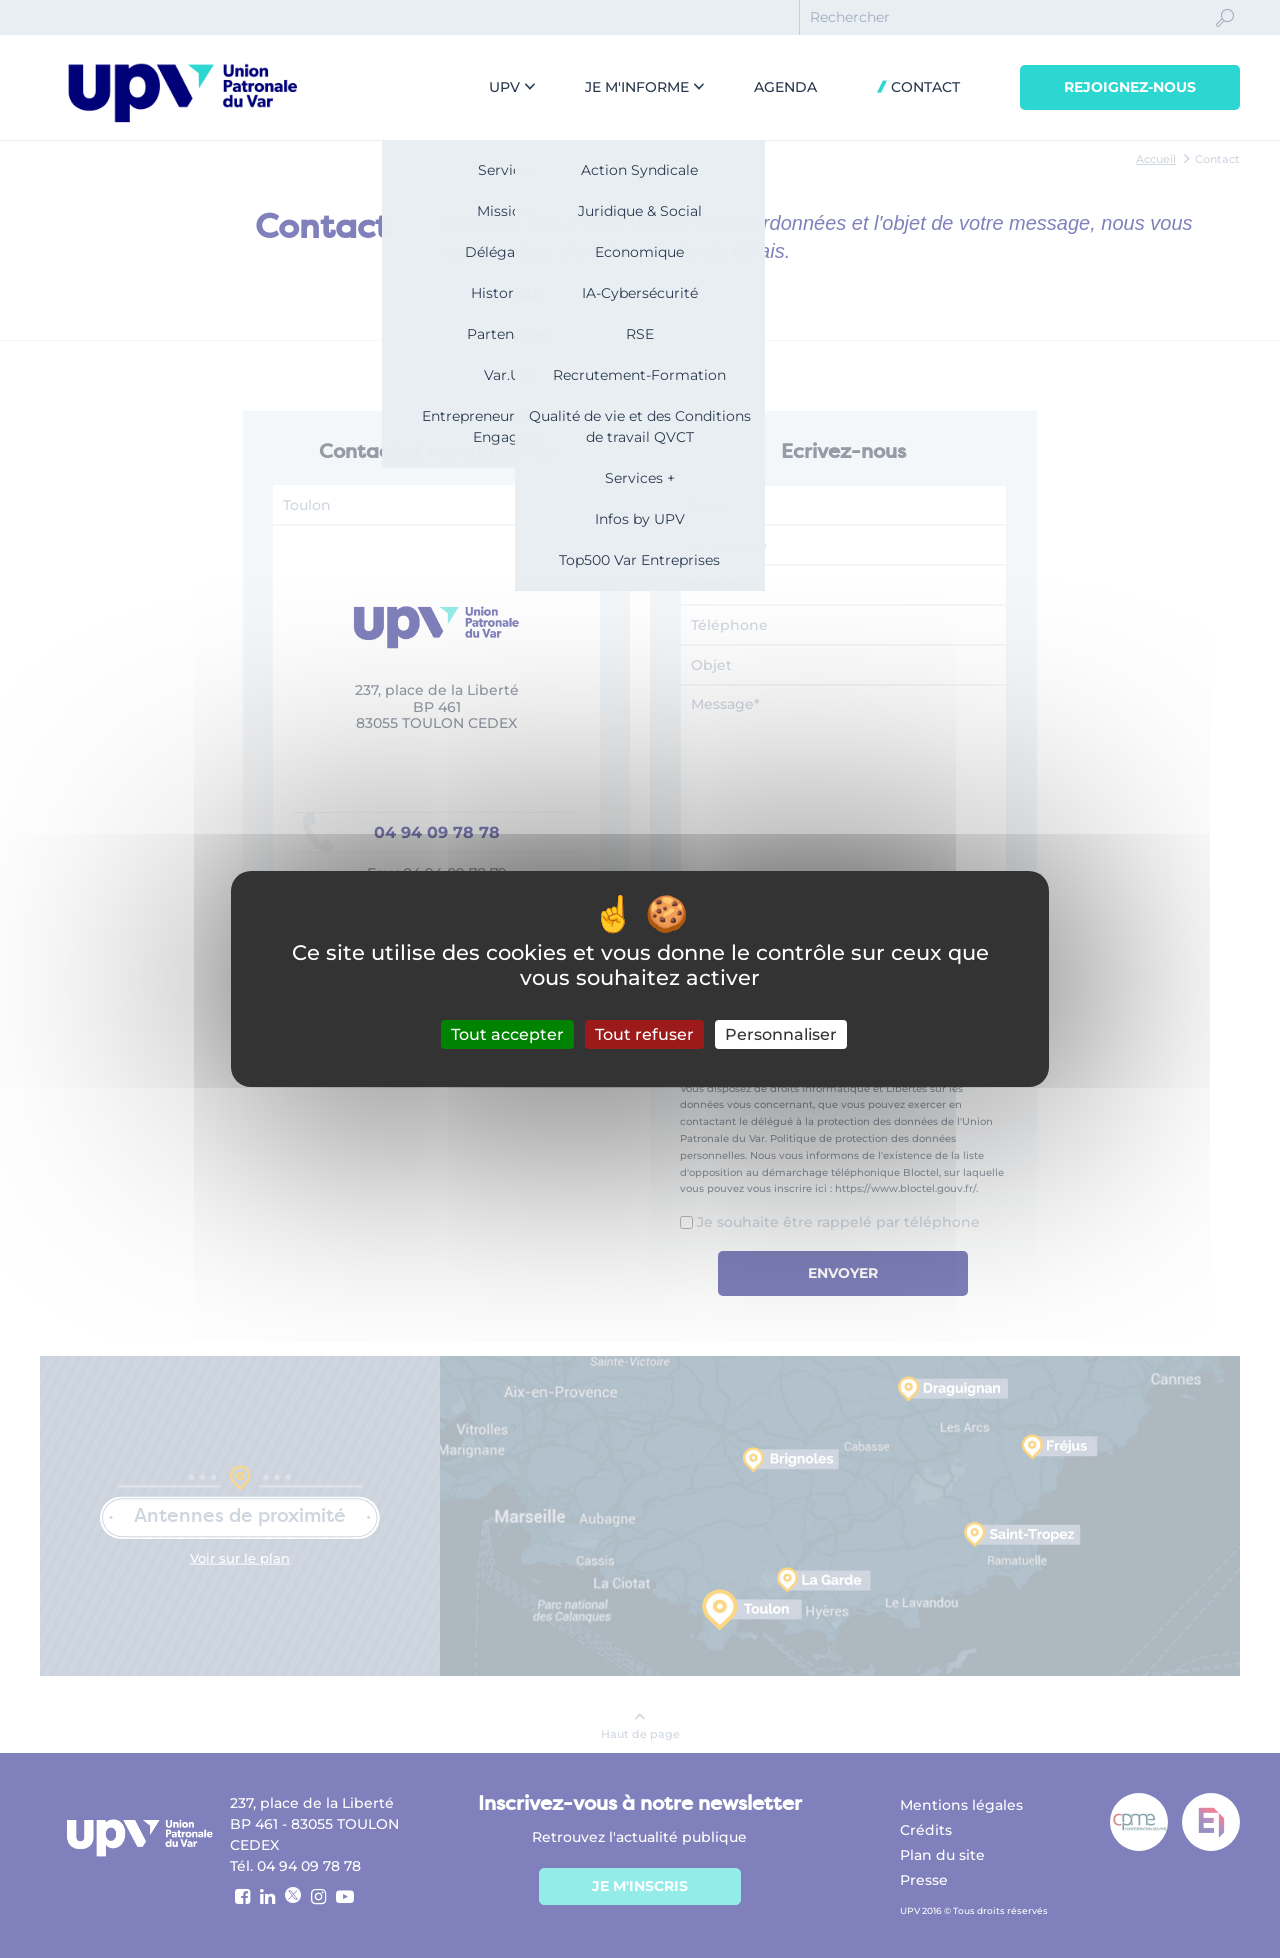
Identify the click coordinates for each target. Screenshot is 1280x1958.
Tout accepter (507, 1034)
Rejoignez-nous (1130, 87)
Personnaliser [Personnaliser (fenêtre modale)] (781, 1034)
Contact (923, 87)
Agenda (785, 87)
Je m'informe (637, 87)
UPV (504, 87)
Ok (1225, 36)
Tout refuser (644, 1034)
